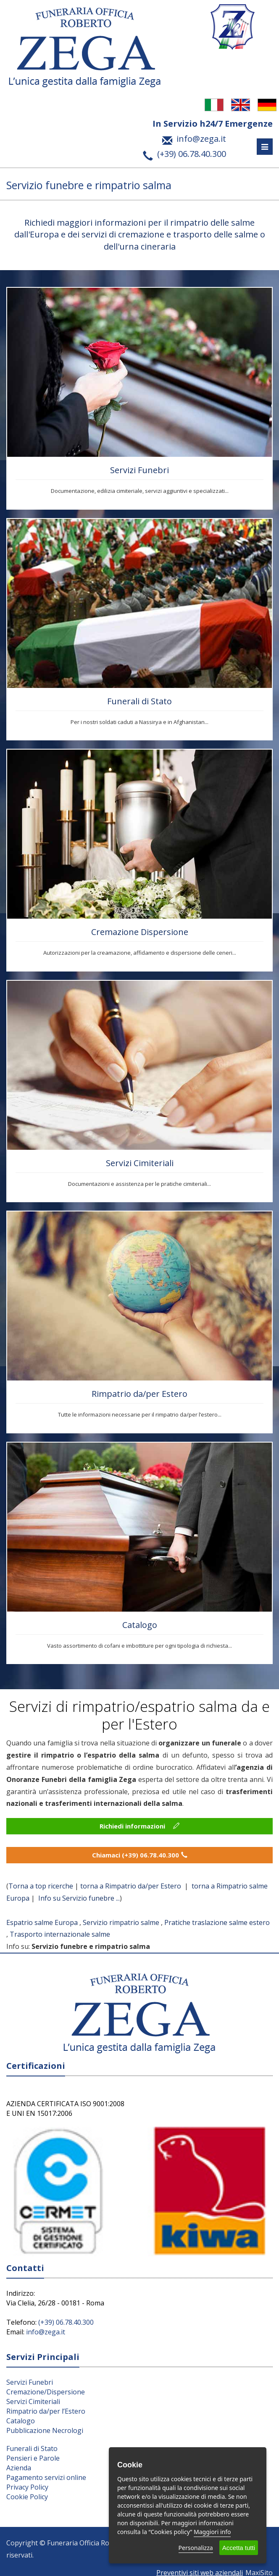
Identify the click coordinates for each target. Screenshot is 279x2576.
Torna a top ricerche (40, 1886)
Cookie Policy (27, 2496)
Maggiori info (212, 2532)
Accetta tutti (238, 2547)
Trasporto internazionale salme (60, 1934)
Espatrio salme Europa (42, 1922)
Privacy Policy (27, 2487)
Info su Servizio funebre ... (79, 1898)
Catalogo (139, 1625)
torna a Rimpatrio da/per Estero (131, 1886)
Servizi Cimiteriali (140, 1163)
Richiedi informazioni (139, 1826)
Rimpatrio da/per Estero (139, 1393)
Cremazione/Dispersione (45, 2391)
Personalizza (196, 2548)
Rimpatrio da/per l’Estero (45, 2411)
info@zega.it (45, 2331)
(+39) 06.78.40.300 (66, 2322)
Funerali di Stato (139, 701)
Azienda (18, 2467)
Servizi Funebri (139, 470)
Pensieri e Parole (33, 2458)
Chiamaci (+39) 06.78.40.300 (139, 1855)
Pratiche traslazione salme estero (217, 1922)
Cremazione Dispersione (139, 932)
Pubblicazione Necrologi (44, 2430)
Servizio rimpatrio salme (121, 1922)
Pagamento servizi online (46, 2477)
